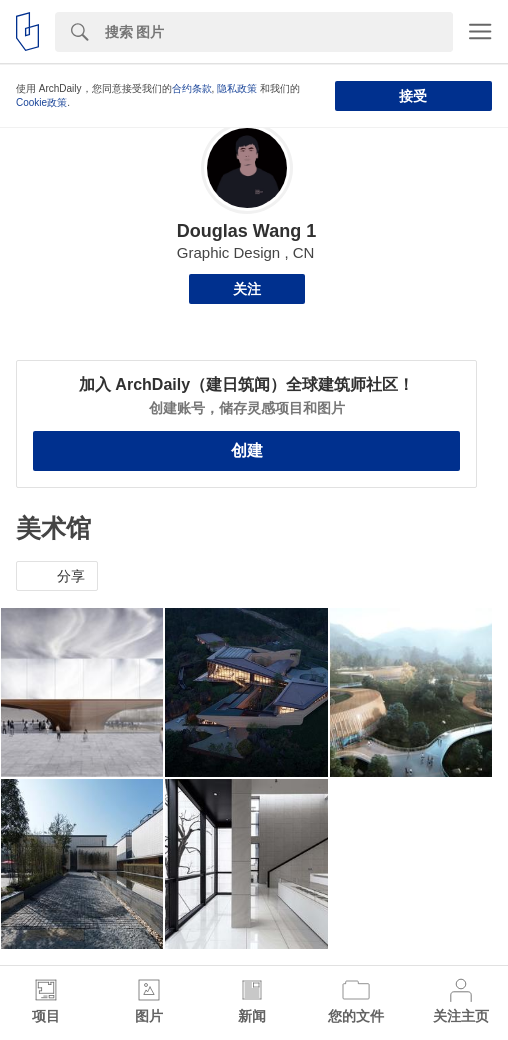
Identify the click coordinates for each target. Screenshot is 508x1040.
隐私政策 (237, 88)
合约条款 (192, 88)
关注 (247, 289)
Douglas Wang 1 (246, 231)
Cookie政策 (41, 102)
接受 (413, 96)
